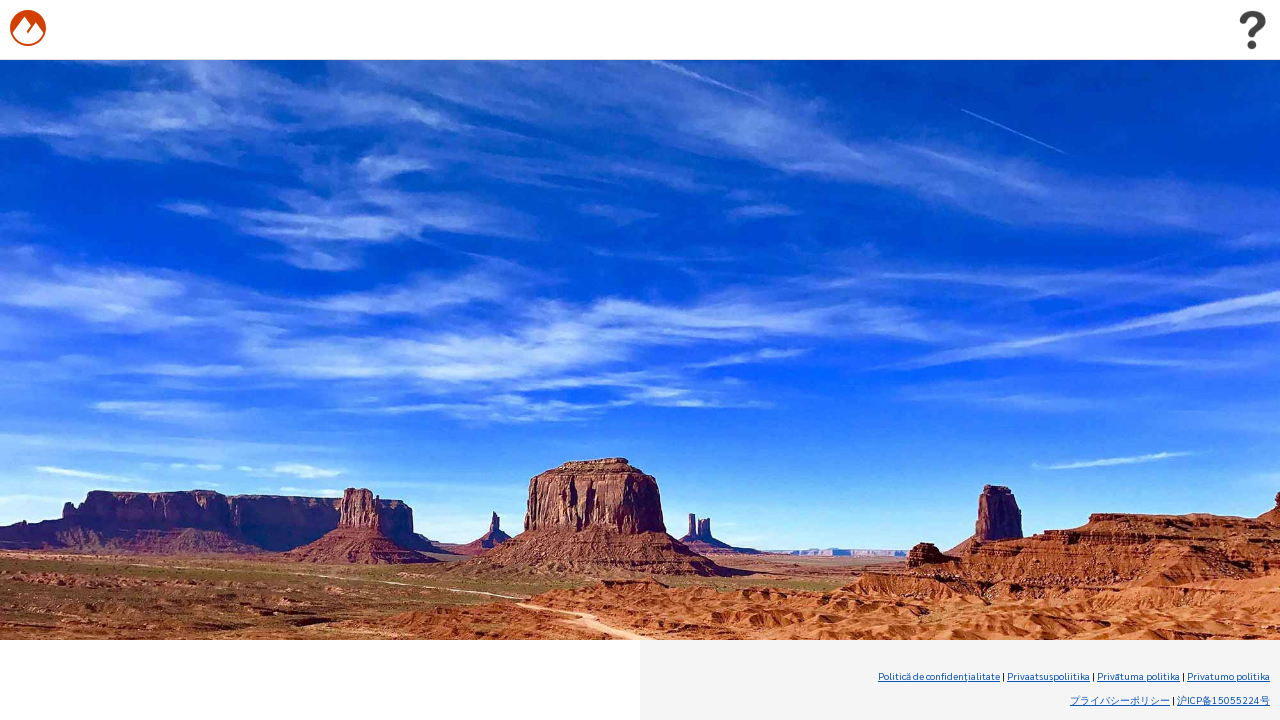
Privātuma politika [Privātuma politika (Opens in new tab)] (1138, 675)
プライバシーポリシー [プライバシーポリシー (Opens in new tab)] (1120, 699)
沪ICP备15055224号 (1223, 699)
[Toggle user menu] (1252, 30)
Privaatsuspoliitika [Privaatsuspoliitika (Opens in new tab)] (1048, 675)
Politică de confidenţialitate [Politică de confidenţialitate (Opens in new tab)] (939, 675)
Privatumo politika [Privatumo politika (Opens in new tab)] (1228, 675)
